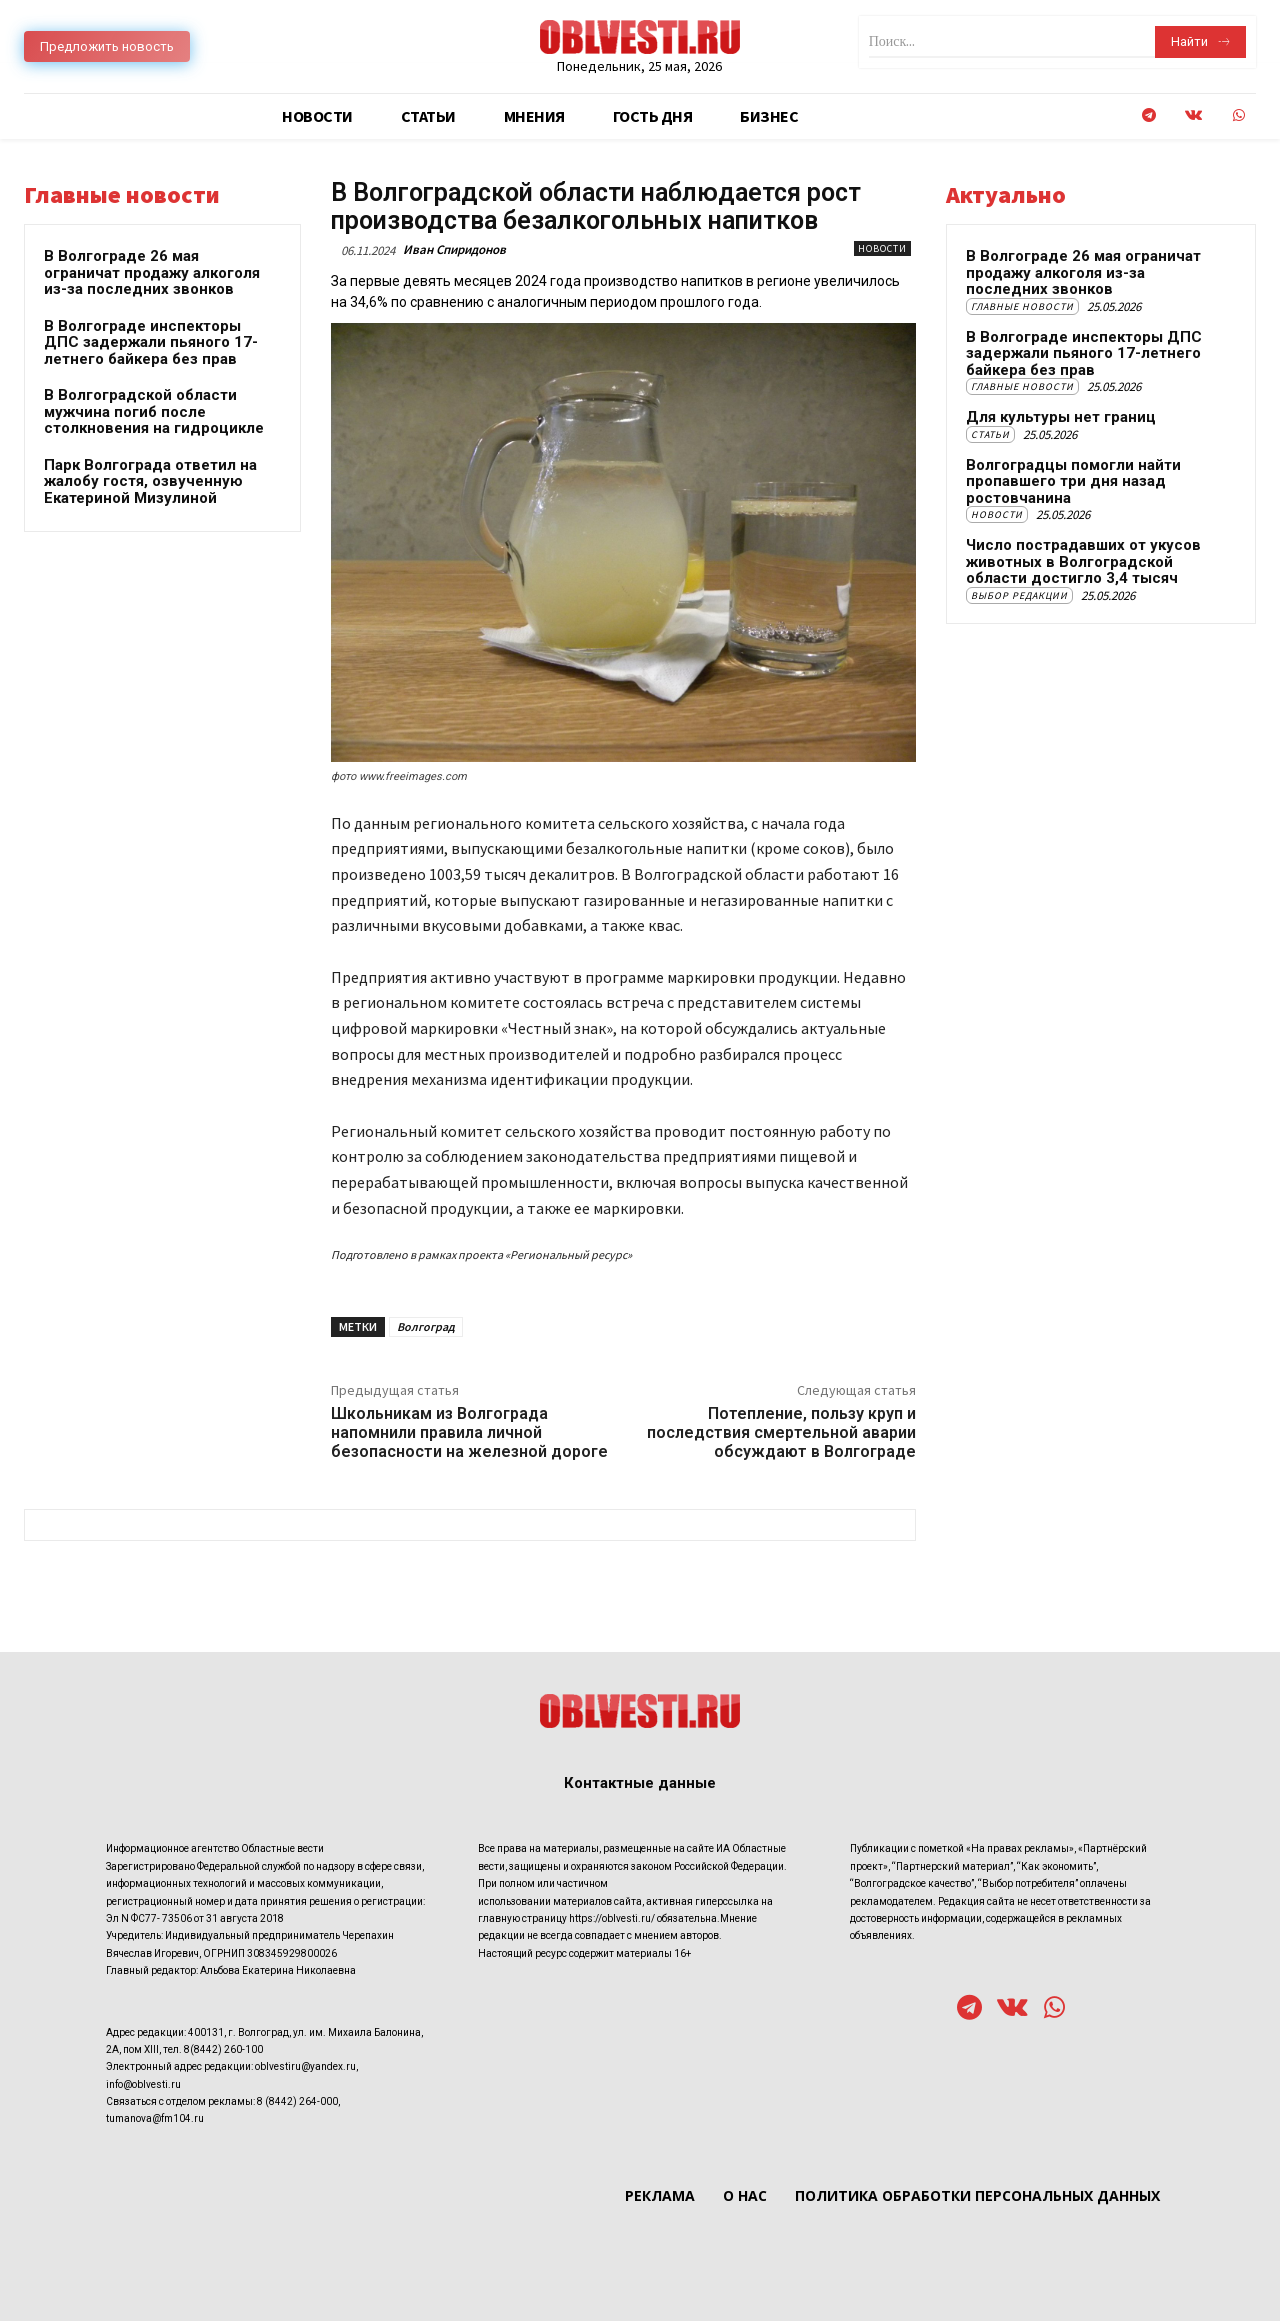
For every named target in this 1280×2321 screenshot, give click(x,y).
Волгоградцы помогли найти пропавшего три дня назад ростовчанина (1073, 481)
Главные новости (1022, 306)
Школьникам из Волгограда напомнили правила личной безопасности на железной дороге (469, 1432)
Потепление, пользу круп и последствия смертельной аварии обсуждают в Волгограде (781, 1432)
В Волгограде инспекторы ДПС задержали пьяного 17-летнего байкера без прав (151, 342)
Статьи (990, 434)
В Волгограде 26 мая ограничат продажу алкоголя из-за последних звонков (152, 272)
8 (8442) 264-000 (297, 2101)
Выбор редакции (1019, 595)
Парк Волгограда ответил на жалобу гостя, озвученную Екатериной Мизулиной (150, 481)
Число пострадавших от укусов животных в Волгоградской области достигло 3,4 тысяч (1083, 561)
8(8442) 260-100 (223, 2049)
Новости (882, 248)
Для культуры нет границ (1061, 417)
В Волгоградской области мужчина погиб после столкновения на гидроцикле (154, 411)
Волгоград (426, 1326)
